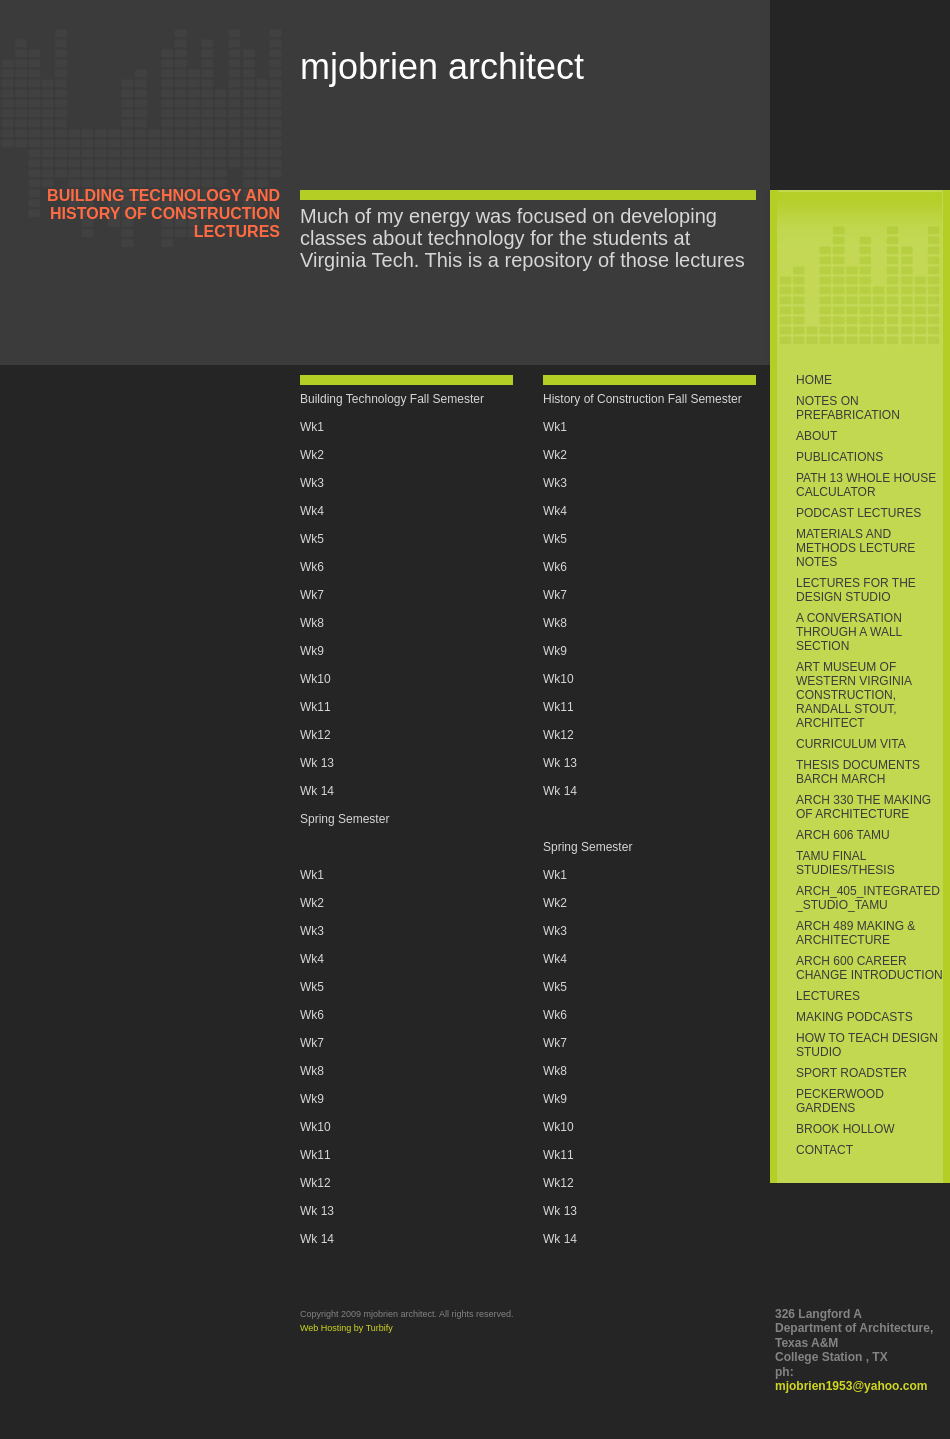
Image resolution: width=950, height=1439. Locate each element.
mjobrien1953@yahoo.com (851, 1386)
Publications (839, 457)
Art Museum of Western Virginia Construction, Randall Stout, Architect (854, 695)
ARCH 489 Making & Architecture (855, 933)
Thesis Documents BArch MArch (858, 772)
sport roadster (851, 1073)
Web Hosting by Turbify (346, 1328)
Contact (824, 1150)
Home (814, 380)
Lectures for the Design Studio (856, 590)
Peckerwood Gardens (840, 1101)
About (816, 436)
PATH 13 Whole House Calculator (866, 485)
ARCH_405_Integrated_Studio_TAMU (868, 898)
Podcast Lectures (858, 513)
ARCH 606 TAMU (843, 835)
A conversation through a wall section (849, 632)
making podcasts (854, 1017)
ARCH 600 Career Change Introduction (869, 968)
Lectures (828, 996)
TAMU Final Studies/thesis (845, 863)
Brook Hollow (845, 1129)
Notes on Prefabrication (848, 408)
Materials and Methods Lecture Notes (855, 548)
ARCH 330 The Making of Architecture (863, 807)
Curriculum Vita (851, 744)
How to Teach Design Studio (867, 1045)
